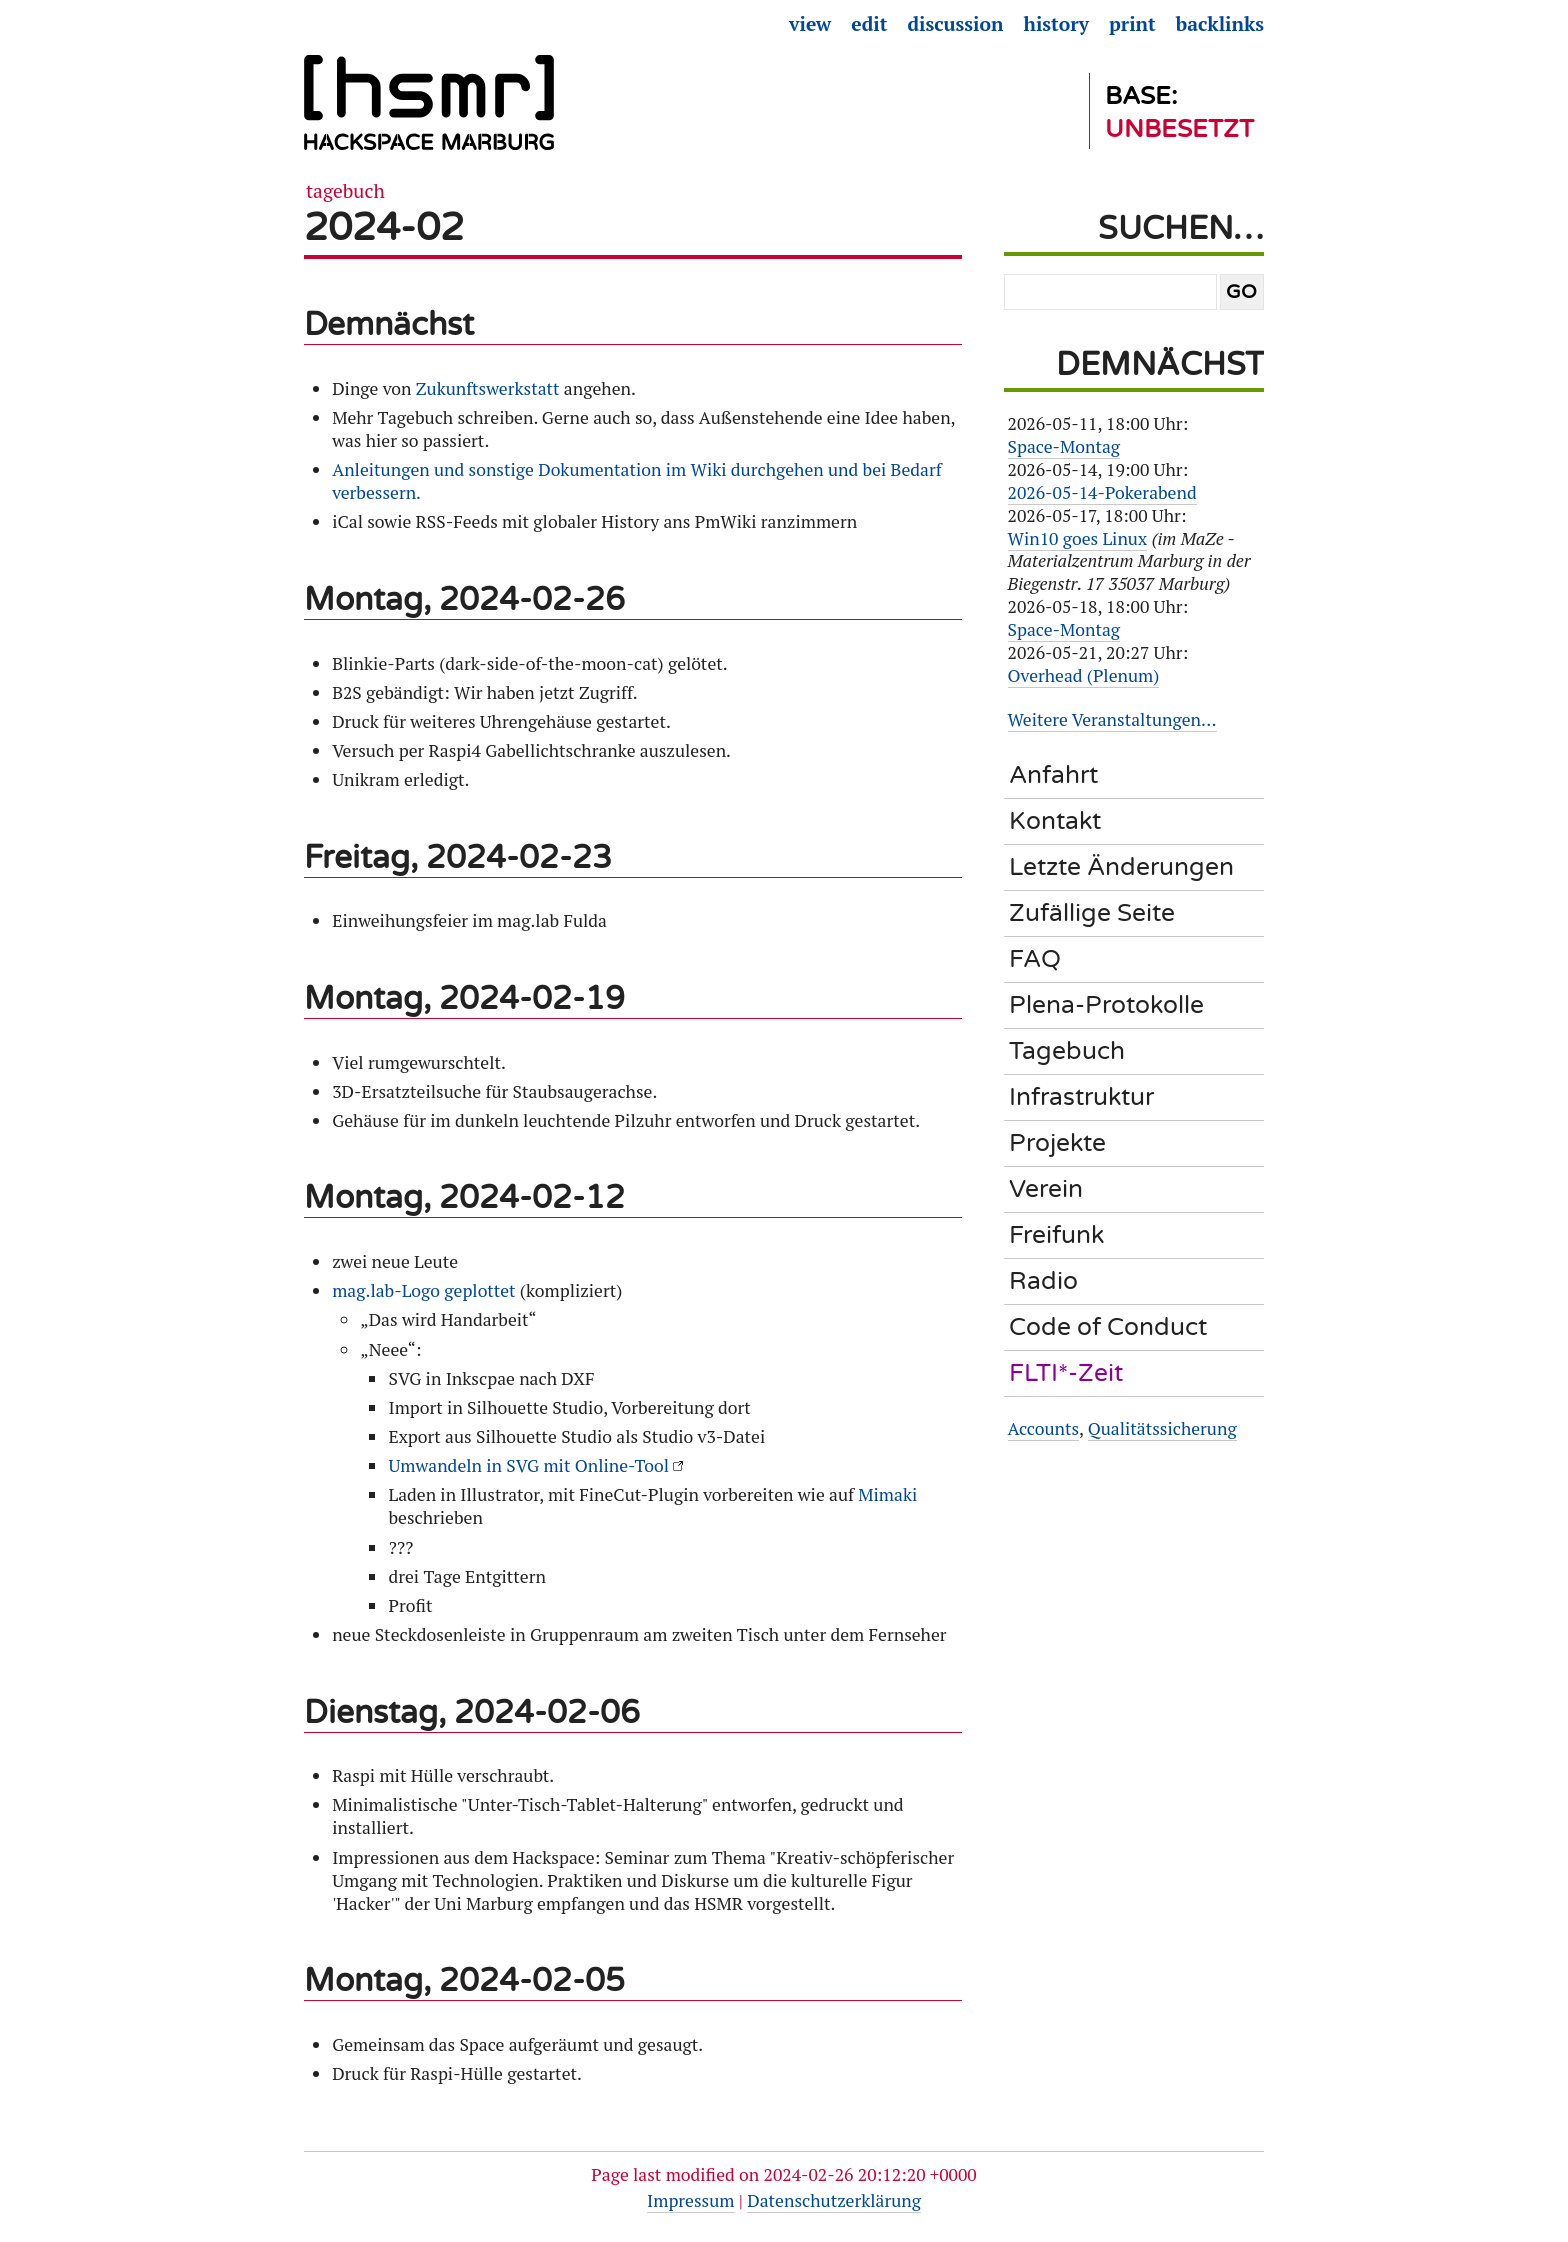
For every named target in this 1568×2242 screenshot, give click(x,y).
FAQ (1035, 959)
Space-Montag (1064, 446)
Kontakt (1055, 821)
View (810, 24)
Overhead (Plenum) (1084, 675)
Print (1132, 24)
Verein (1046, 1189)
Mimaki (887, 1494)
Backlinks (1220, 24)
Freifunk (1056, 1235)
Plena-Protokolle (1106, 1005)
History (1057, 24)
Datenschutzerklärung (834, 2200)
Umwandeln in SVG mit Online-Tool (528, 1465)
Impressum (690, 2200)
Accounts (1044, 1428)
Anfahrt (1053, 775)
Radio (1043, 1281)
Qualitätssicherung (1162, 1428)
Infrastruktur (1081, 1097)
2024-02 (384, 227)
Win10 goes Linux (1078, 538)
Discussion (955, 24)
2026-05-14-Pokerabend (1102, 492)
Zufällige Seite (1092, 913)
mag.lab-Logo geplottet (423, 1290)
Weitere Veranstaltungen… (1112, 719)
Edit (869, 24)
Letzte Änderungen (1121, 867)
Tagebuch (345, 191)
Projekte (1057, 1143)
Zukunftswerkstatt (488, 388)
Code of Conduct (1108, 1327)
